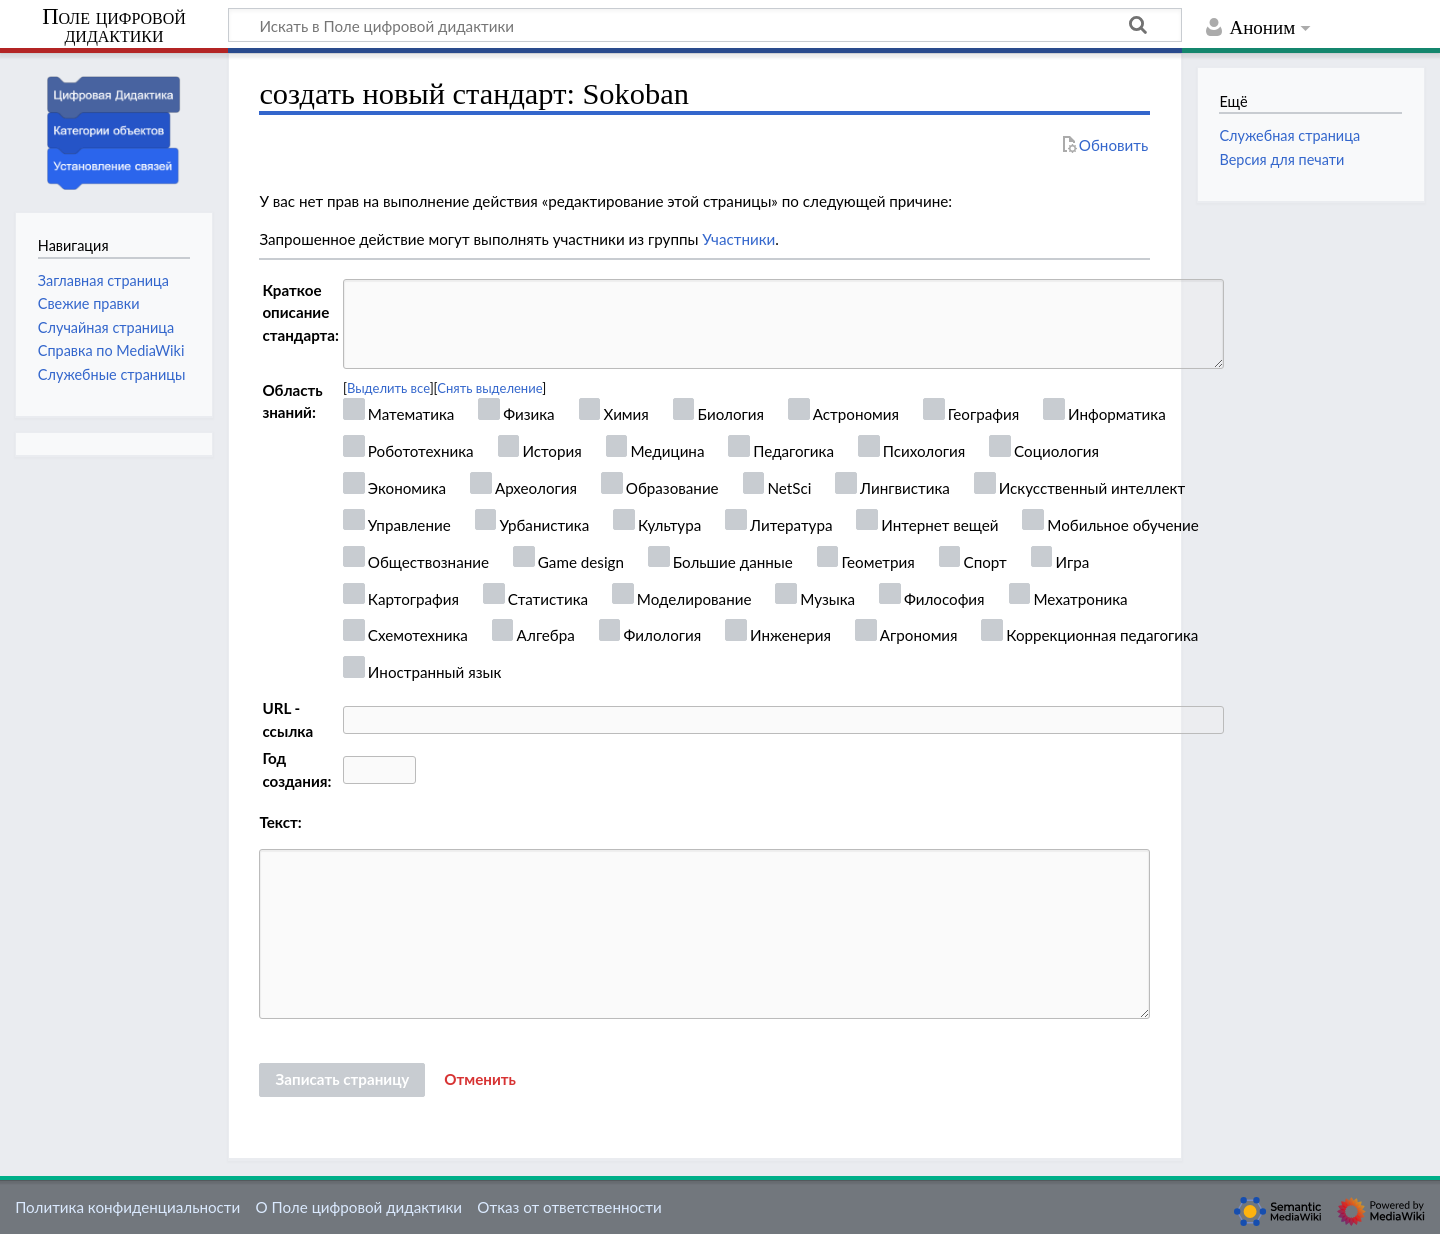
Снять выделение (489, 388)
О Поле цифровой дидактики (358, 1207)
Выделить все (388, 388)
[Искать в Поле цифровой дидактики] (705, 25)
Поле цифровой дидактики (114, 26)
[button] (480, 1080)
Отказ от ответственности (569, 1207)
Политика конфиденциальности (127, 1207)
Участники (738, 239)
